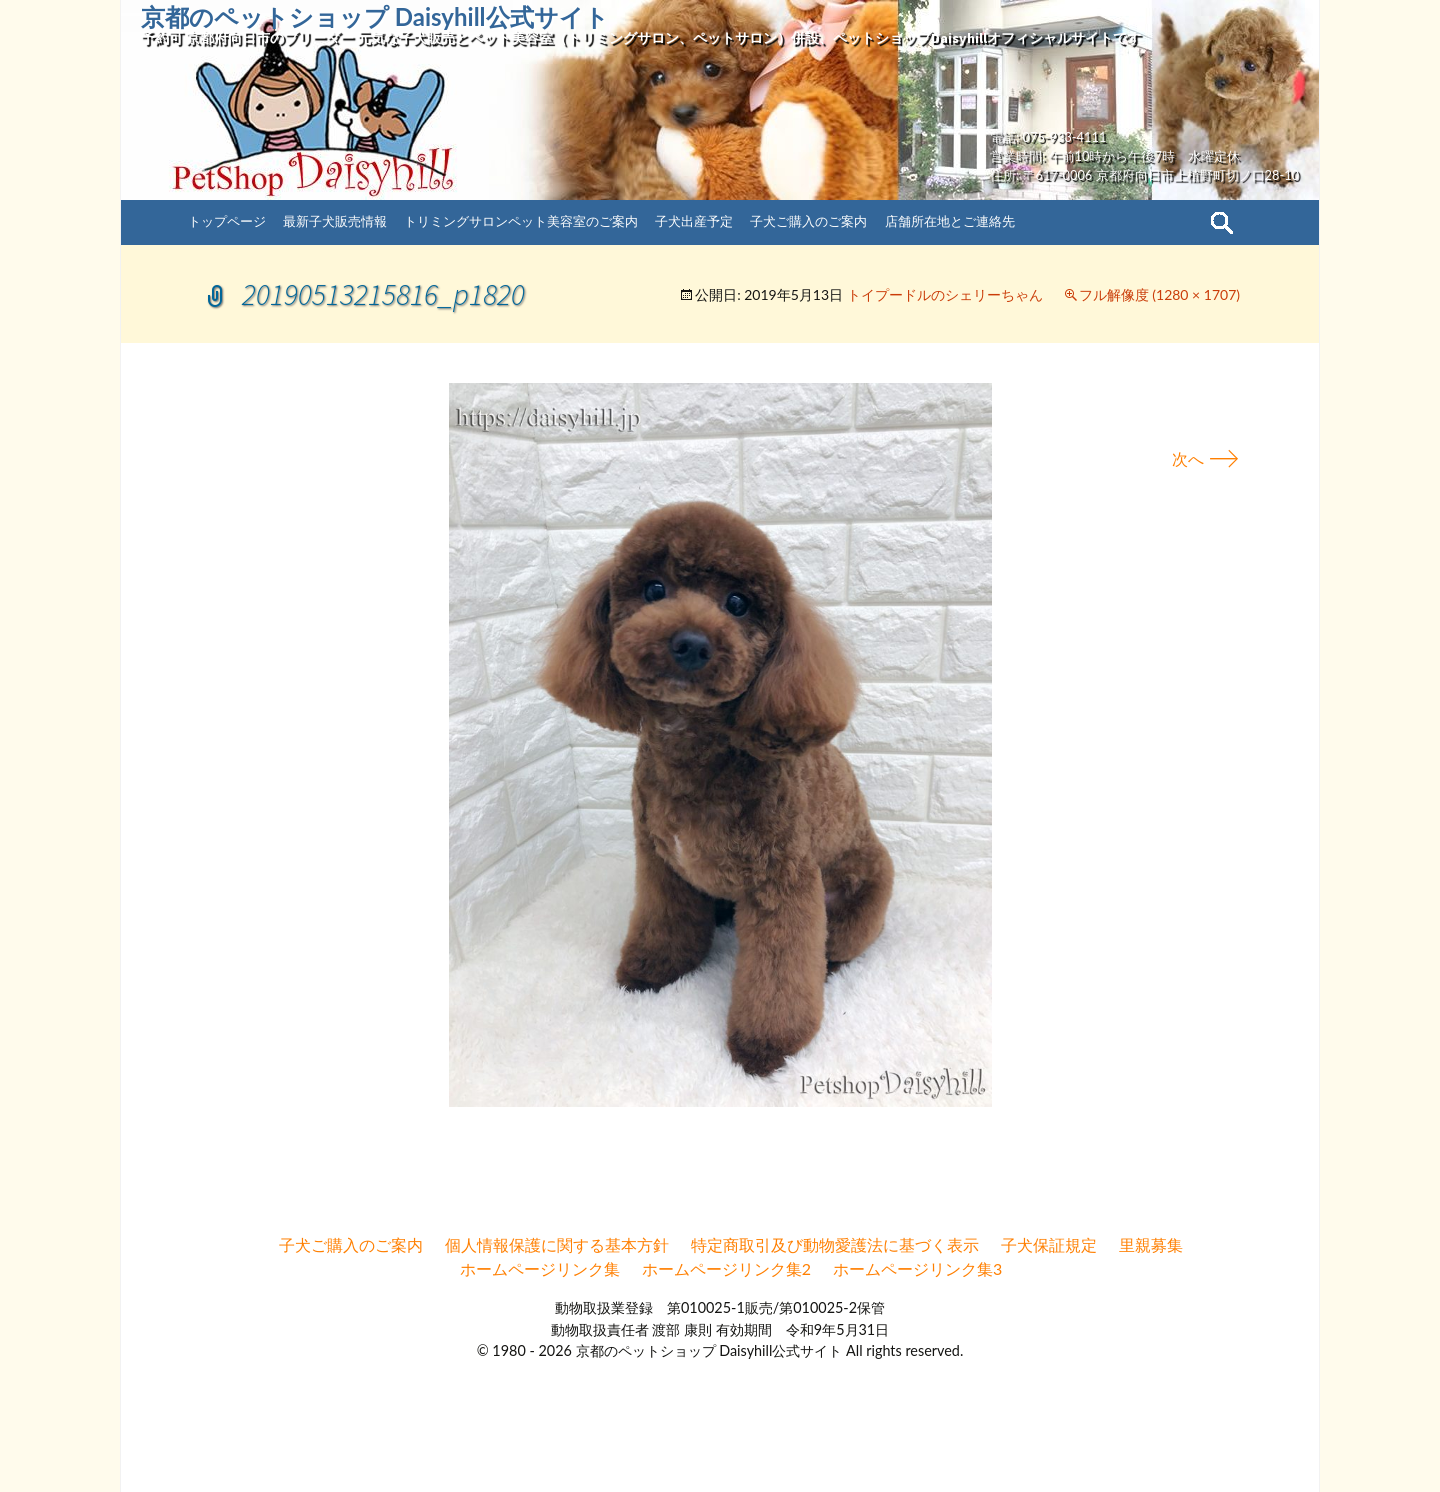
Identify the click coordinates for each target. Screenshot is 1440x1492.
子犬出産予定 (694, 221)
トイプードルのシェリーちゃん (945, 294)
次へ (1206, 458)
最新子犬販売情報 (335, 221)
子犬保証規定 (1049, 1244)
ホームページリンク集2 (726, 1268)
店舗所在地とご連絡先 (950, 221)
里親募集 (1151, 1244)
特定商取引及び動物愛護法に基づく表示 (835, 1244)
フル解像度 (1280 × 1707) (1159, 294)
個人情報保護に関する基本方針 (557, 1244)
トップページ (227, 221)
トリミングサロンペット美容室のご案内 (521, 221)
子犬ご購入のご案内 (808, 221)
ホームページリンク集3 (917, 1268)
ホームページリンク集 (540, 1268)
